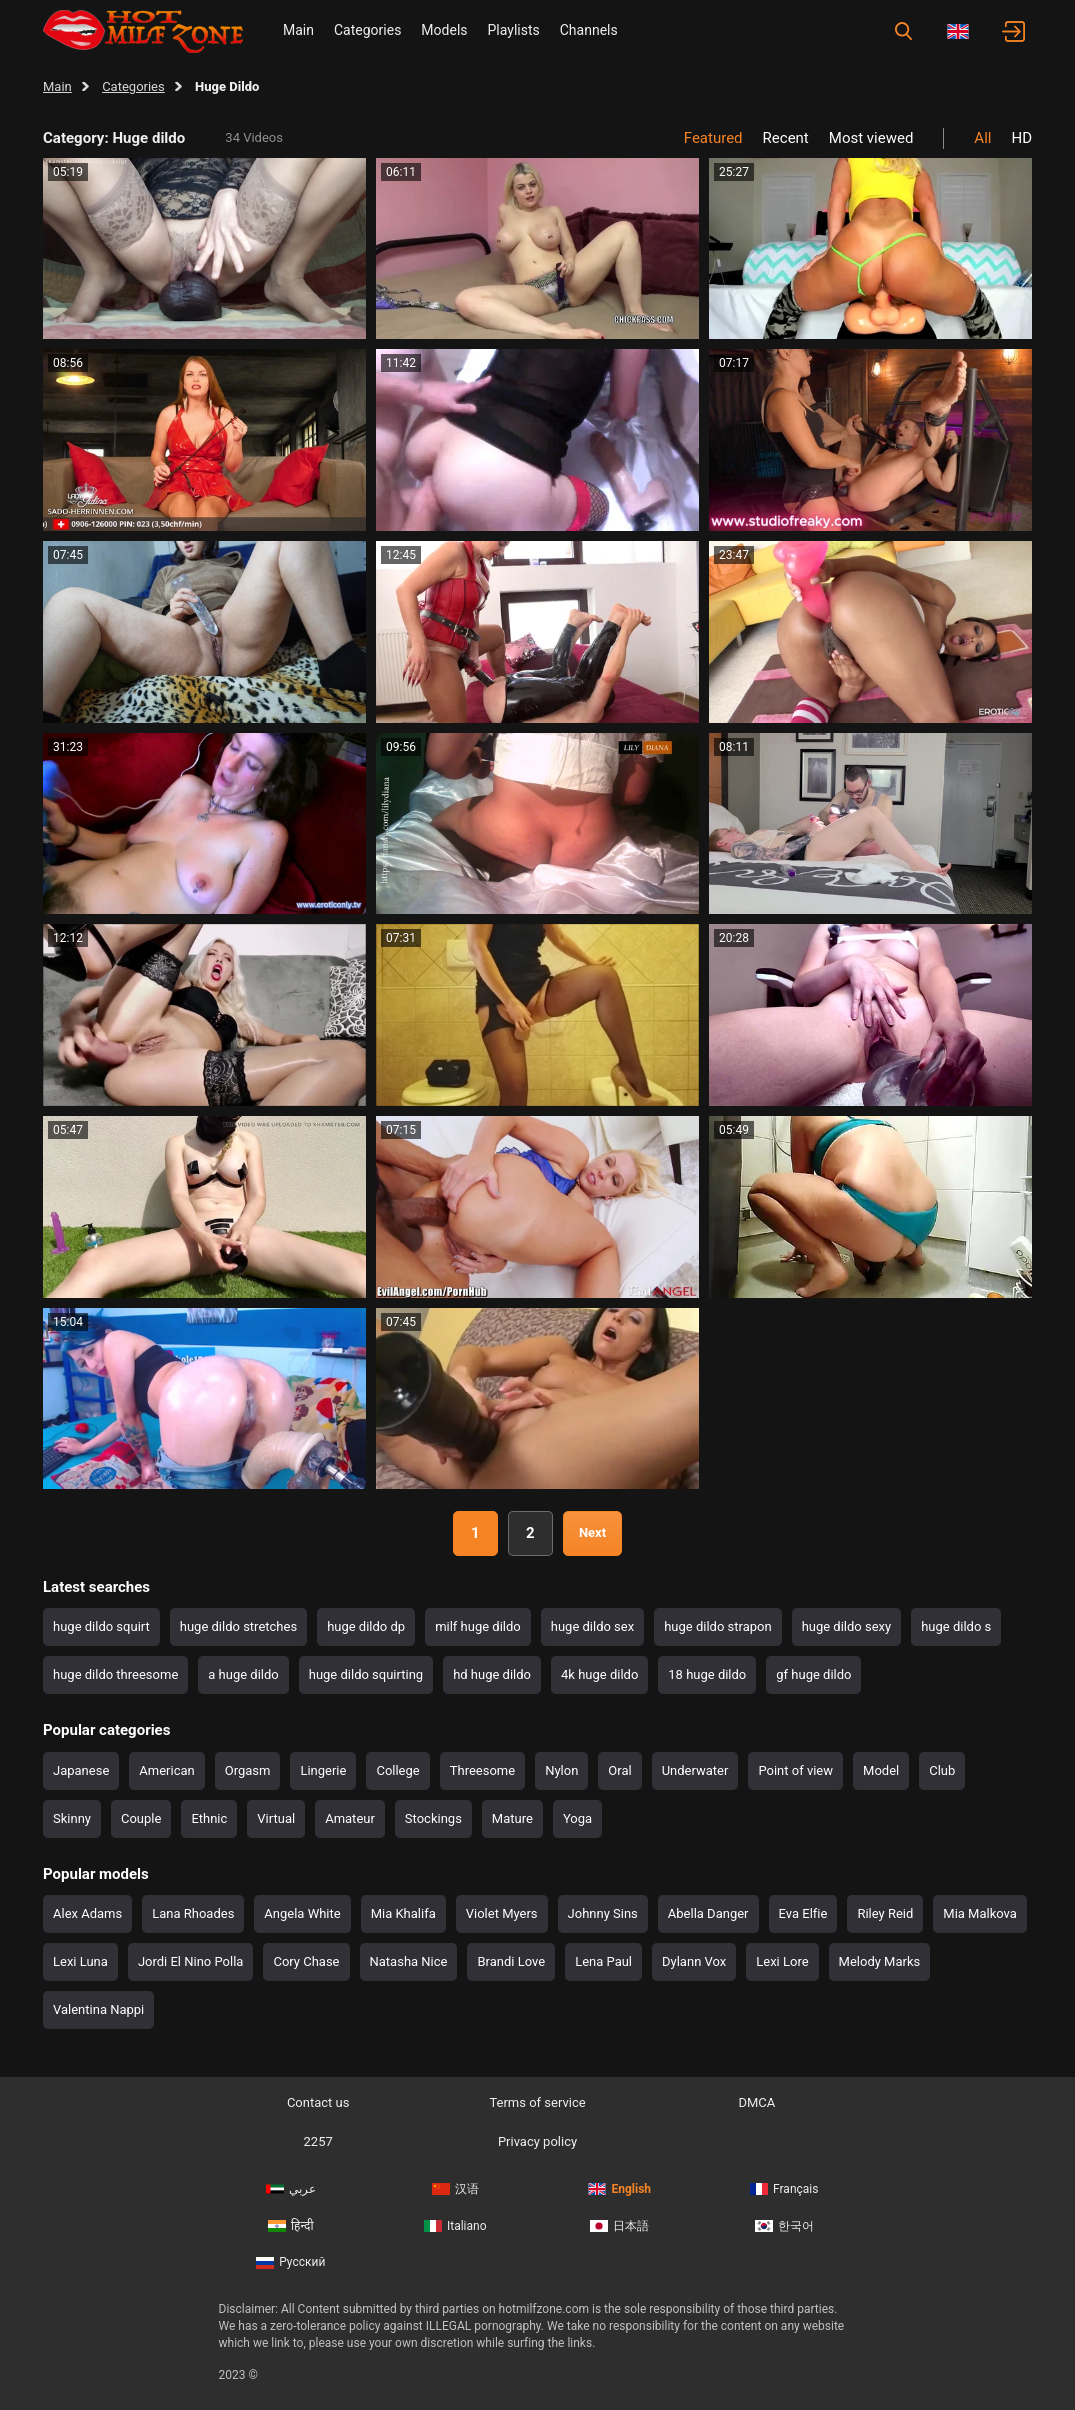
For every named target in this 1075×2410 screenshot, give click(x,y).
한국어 (784, 2226)
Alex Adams (87, 1913)
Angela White (302, 1913)
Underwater (695, 1770)
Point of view (795, 1770)
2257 (318, 2141)
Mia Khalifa (403, 1913)
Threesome (482, 1770)
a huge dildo (243, 1674)
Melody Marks (880, 1961)
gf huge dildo (813, 1674)
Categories (367, 30)
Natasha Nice (409, 1961)
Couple (141, 1818)
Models (444, 30)
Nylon (561, 1770)
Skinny (72, 1818)
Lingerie (323, 1770)
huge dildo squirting (366, 1674)
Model (881, 1770)
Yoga (577, 1818)
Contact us (318, 2102)
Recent (786, 138)
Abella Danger (708, 1913)
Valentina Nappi (98, 2009)
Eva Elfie (803, 1913)
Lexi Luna (80, 1961)
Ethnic (209, 1818)
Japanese (81, 1770)
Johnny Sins (603, 1913)
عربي (291, 2189)
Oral (619, 1770)
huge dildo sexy (847, 1626)
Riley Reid (885, 1913)
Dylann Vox (694, 1961)
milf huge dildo (478, 1626)
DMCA (756, 2102)
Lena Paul (603, 1961)
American (166, 1770)
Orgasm (248, 1770)
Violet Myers (502, 1913)
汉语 (455, 2189)
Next (592, 1532)
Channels (589, 30)
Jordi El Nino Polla (191, 1961)
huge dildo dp (366, 1626)
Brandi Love (511, 1961)
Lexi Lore (782, 1961)
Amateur (350, 1818)
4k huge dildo (599, 1674)
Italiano (455, 2226)
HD (1021, 138)
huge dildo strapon (717, 1626)
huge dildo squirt (101, 1626)
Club (942, 1770)
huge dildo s (956, 1626)
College (397, 1770)
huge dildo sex (592, 1626)
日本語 (619, 2226)
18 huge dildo (707, 1674)
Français (784, 2189)
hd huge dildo (492, 1674)
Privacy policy (537, 2141)
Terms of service (537, 2102)
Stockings (433, 1818)
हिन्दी (291, 2226)
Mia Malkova (980, 1913)
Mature (512, 1818)
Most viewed (871, 138)
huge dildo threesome (115, 1674)
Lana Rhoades (193, 1913)
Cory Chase (306, 1961)
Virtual (276, 1818)
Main (298, 30)
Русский (290, 2262)
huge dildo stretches (238, 1626)
